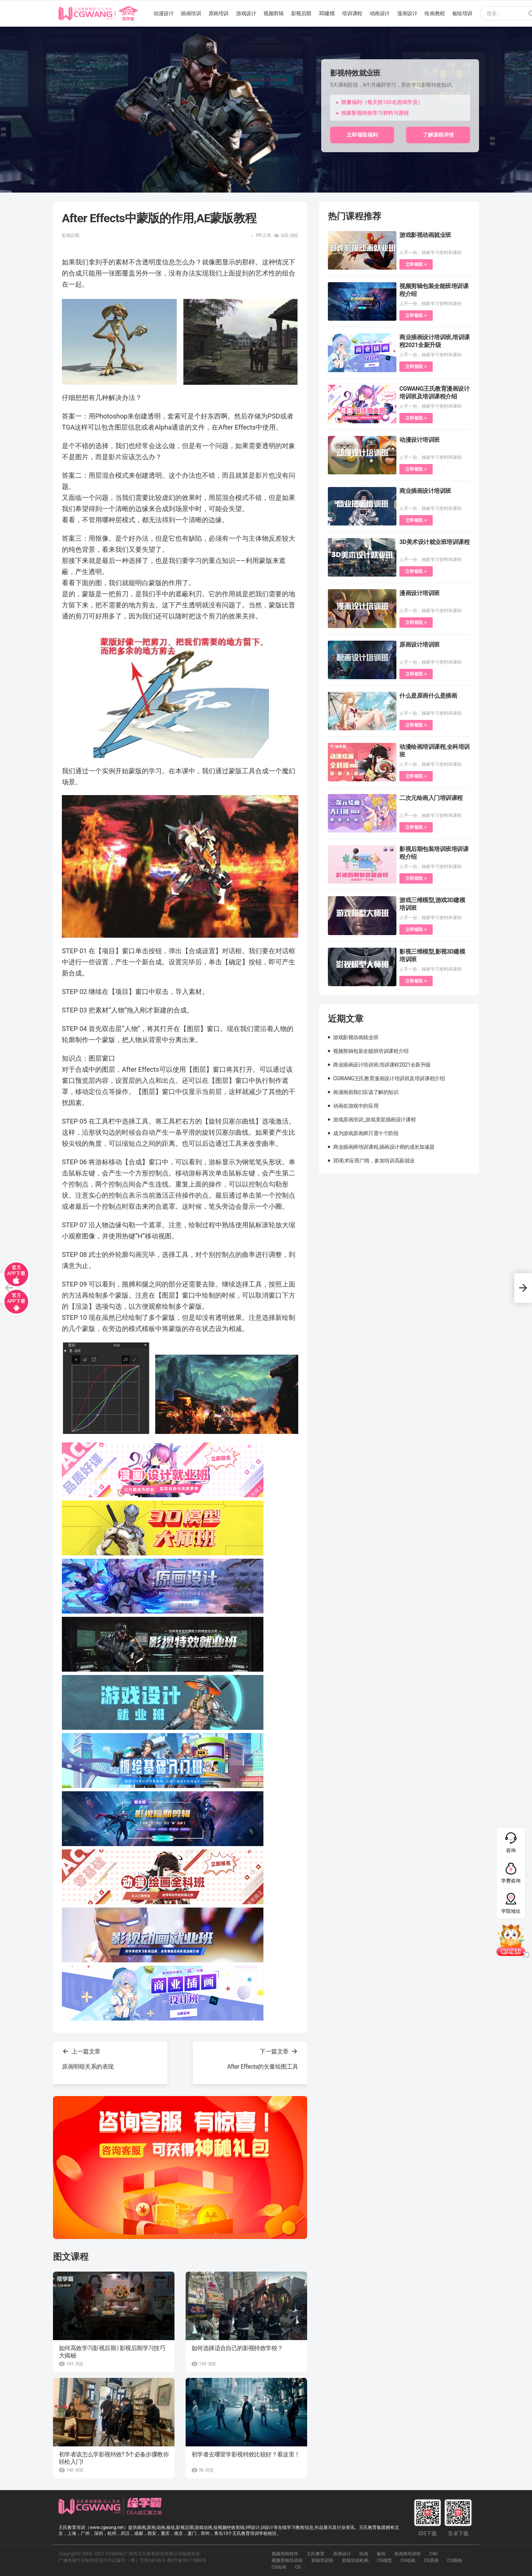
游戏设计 (246, 13)
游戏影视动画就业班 (425, 234)
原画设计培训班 (419, 644)
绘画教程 (435, 13)
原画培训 (219, 13)
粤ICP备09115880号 (187, 2560)
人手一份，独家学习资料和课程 (430, 252)
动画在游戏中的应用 (355, 1106)
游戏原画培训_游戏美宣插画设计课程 (374, 1119)
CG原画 (431, 2560)
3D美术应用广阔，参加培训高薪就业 (374, 1161)
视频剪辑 (273, 13)
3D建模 (327, 13)
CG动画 (407, 2560)
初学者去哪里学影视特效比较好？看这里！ (246, 2454)
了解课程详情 (438, 135)
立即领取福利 (362, 135)
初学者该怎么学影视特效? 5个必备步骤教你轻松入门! (114, 2458)
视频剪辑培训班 (287, 2560)
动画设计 (380, 13)
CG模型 (384, 2560)
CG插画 (454, 2560)
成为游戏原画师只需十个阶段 (366, 1133)
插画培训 (191, 13)
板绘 (381, 2553)
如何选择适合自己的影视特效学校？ (237, 2348)
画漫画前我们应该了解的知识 (366, 1092)
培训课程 (352, 13)
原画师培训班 (407, 2553)
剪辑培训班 (322, 2560)
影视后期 (301, 13)
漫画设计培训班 (419, 593)
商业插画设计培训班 (425, 490)
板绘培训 (462, 13)
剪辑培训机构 (355, 2560)
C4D (433, 2553)
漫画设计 (407, 13)
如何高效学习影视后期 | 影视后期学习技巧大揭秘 (112, 2352)
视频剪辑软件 (285, 2553)
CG (298, 2567)
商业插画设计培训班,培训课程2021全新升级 (381, 1065)
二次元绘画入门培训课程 (431, 797)
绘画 (363, 2553)
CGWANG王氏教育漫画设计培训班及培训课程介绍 (389, 1078)
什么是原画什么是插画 (428, 695)
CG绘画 (279, 2567)
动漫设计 (163, 13)
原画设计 (342, 2553)
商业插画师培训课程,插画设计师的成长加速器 (384, 1147)
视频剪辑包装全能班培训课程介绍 (371, 1051)
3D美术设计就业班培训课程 (434, 541)
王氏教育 (316, 2553)
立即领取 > (415, 264)
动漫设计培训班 (419, 439)
